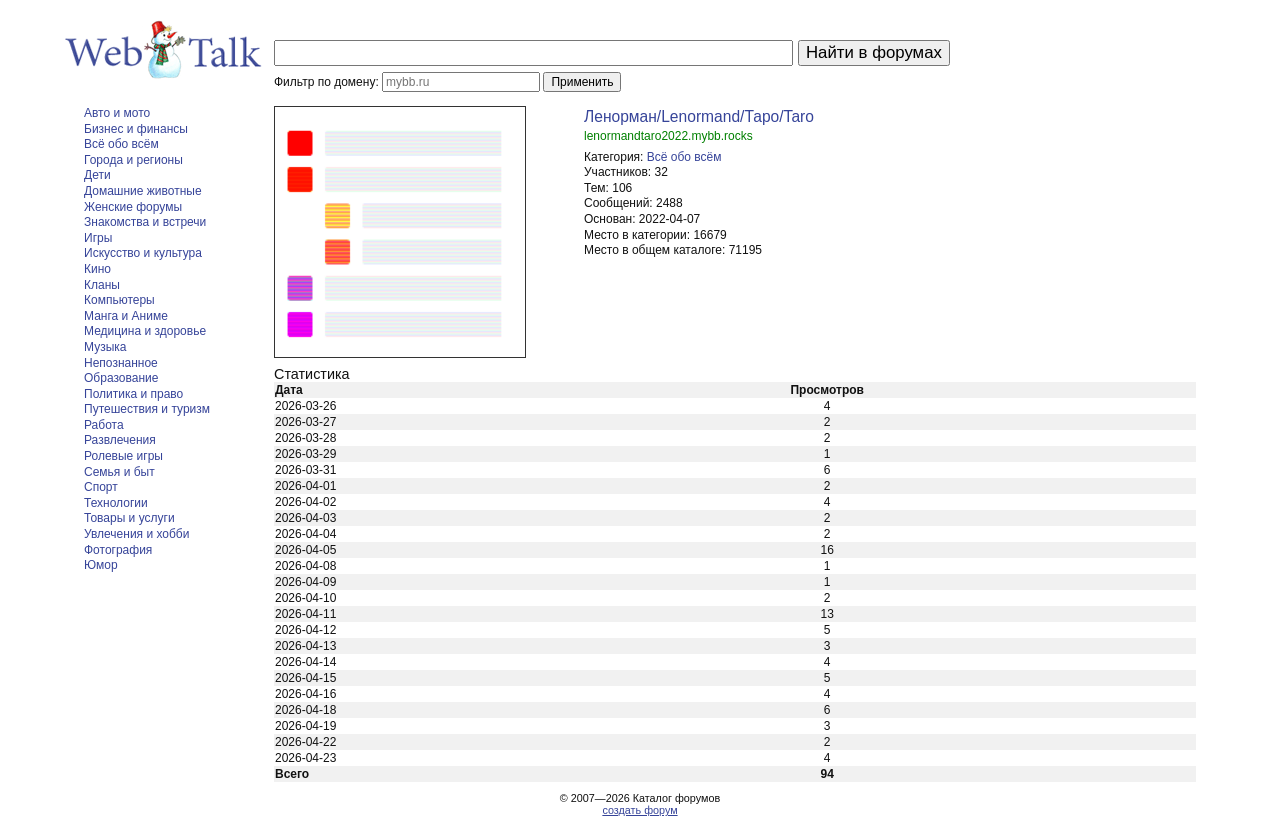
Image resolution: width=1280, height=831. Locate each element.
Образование (121, 378)
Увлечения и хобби (136, 534)
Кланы (102, 285)
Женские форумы (133, 207)
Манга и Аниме (126, 316)
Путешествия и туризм (147, 409)
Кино (97, 269)
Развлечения (120, 440)
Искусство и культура (143, 253)
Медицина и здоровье (145, 331)
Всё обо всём (121, 144)
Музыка (105, 347)
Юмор (101, 565)
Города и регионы (133, 160)
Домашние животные (143, 191)
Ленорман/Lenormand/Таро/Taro (699, 116)
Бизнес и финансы (136, 129)
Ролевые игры (123, 456)
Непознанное (121, 363)
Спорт (101, 487)
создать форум (639, 810)
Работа (104, 425)
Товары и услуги (129, 518)
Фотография (118, 550)
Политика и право (133, 394)
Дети (97, 175)
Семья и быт (119, 472)
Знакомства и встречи (145, 222)
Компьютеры (119, 300)
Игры (98, 238)
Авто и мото (117, 113)
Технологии (116, 503)
